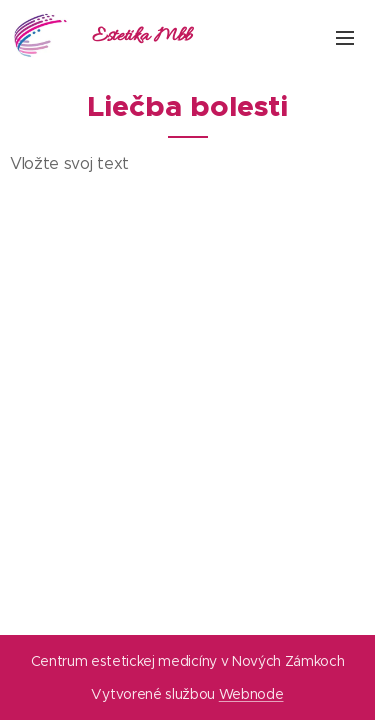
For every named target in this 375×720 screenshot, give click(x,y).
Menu (345, 38)
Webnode (251, 694)
